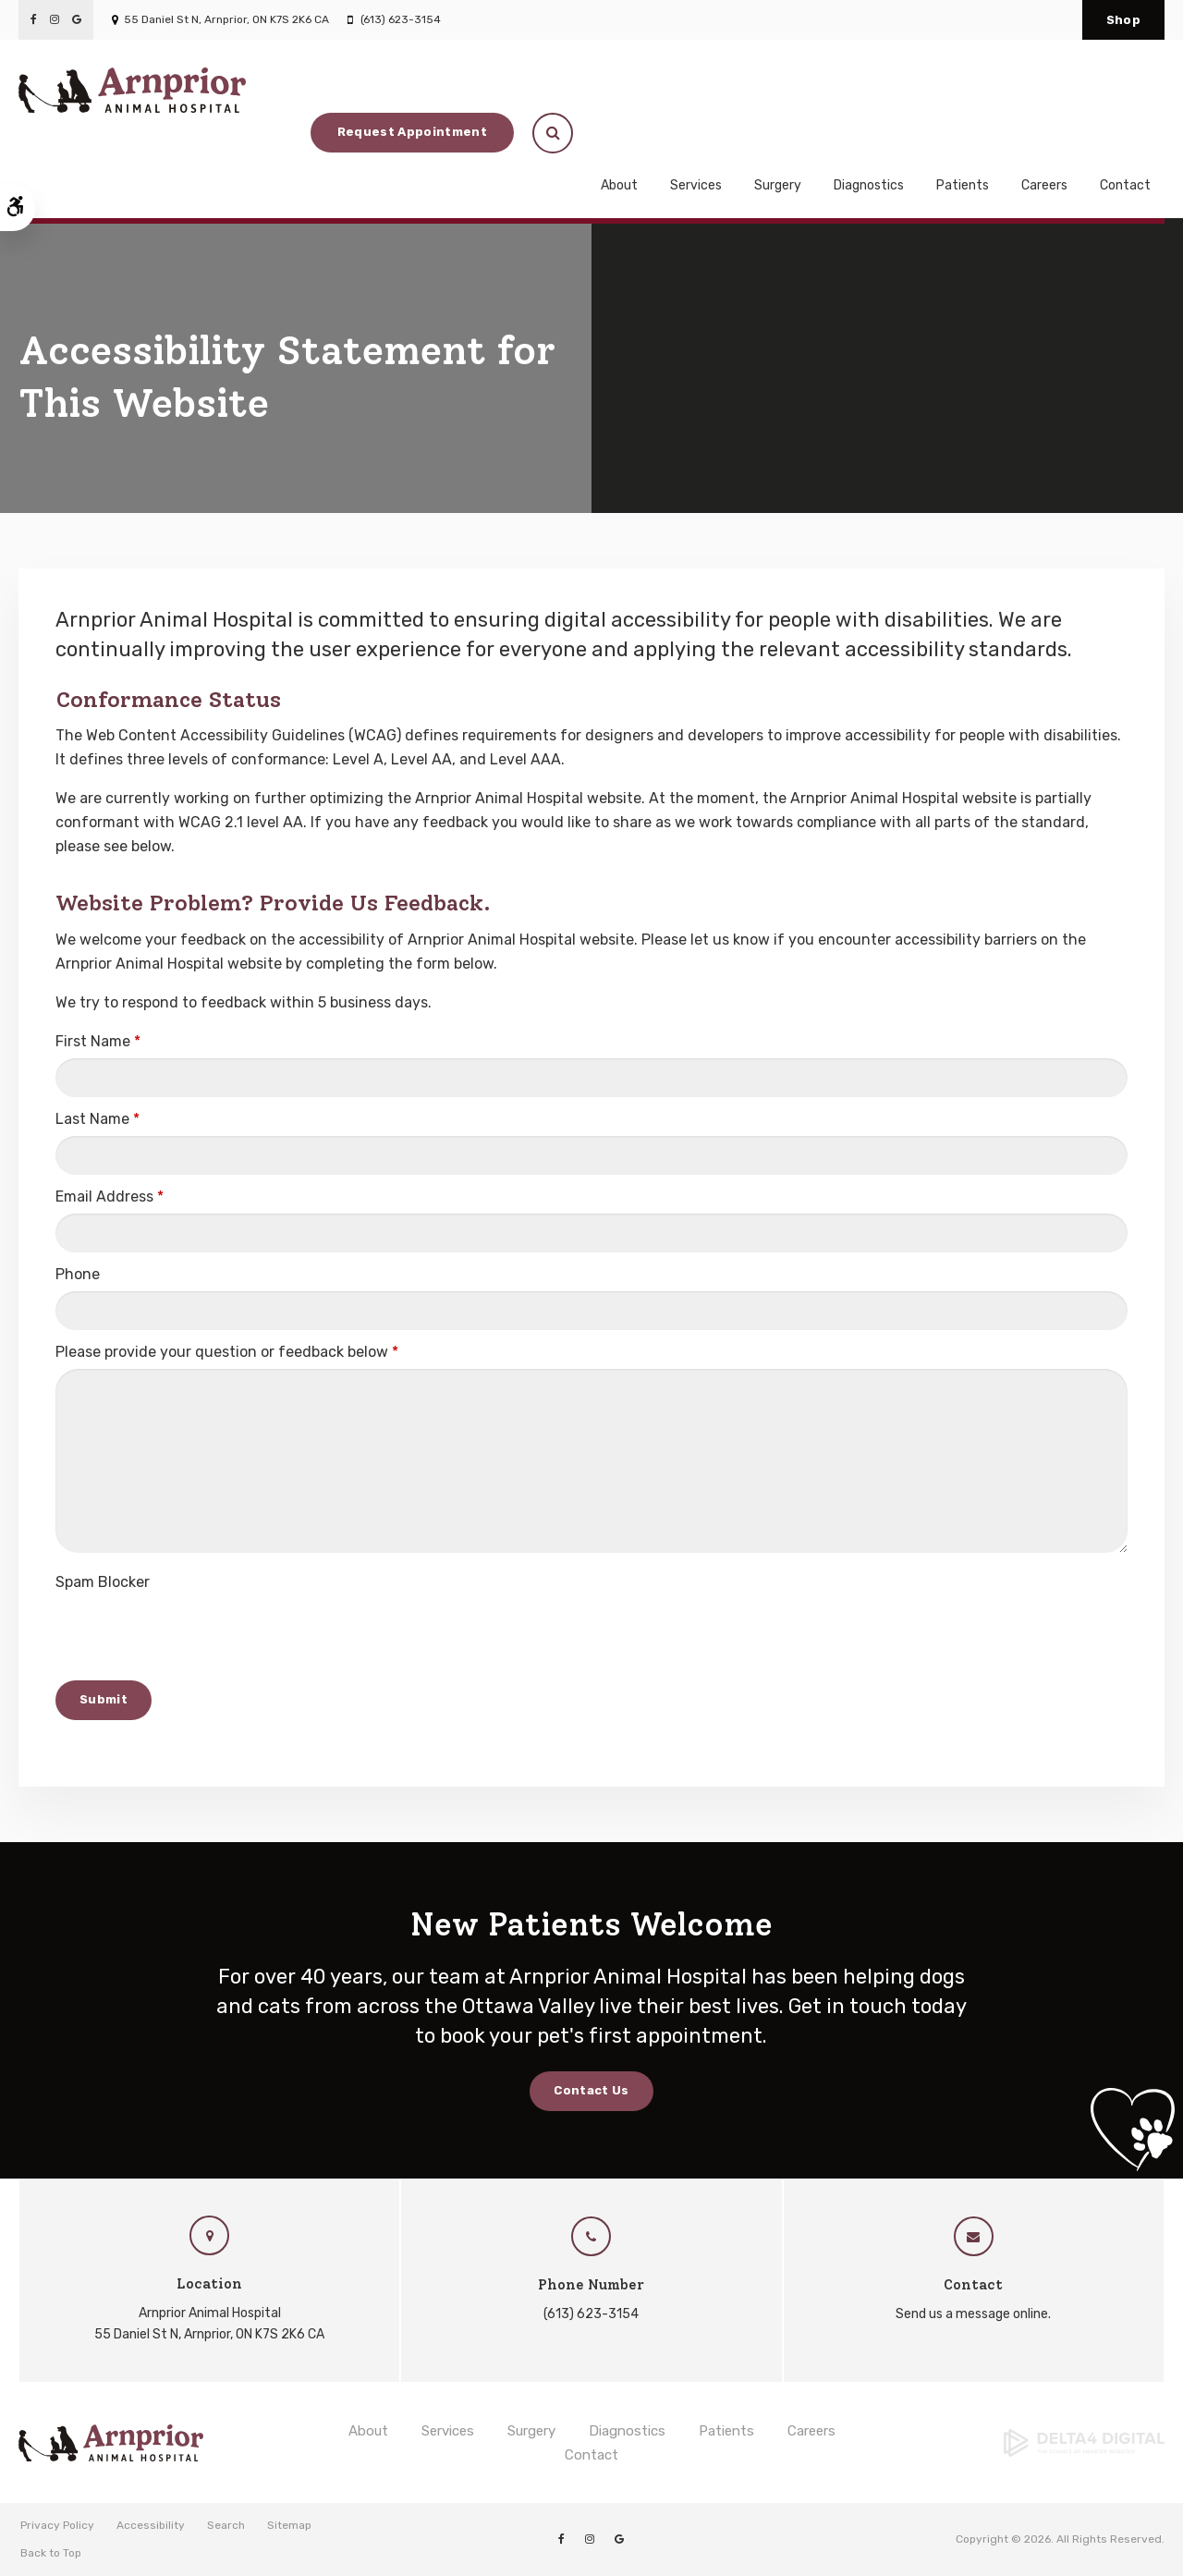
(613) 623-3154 (400, 19)
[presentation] (195, 1635)
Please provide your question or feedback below (226, 1352)
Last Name (97, 1119)
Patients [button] (962, 145)
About (368, 2431)
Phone (77, 1274)
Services (447, 2431)
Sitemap (289, 2525)
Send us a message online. (973, 2314)
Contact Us (591, 2090)
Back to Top (50, 2552)
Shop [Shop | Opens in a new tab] (1123, 20)
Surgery (531, 2431)
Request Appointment (1004, 89)
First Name (97, 1041)
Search (226, 2525)
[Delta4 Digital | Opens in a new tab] (1035, 2443)
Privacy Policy (57, 2525)
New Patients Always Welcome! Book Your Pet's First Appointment (582, 199)
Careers (1044, 145)
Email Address (109, 1196)
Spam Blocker (102, 1582)
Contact (1125, 145)
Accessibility (150, 2525)
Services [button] (696, 145)
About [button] (619, 145)
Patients (726, 2431)
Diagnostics (869, 145)
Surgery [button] (777, 145)
